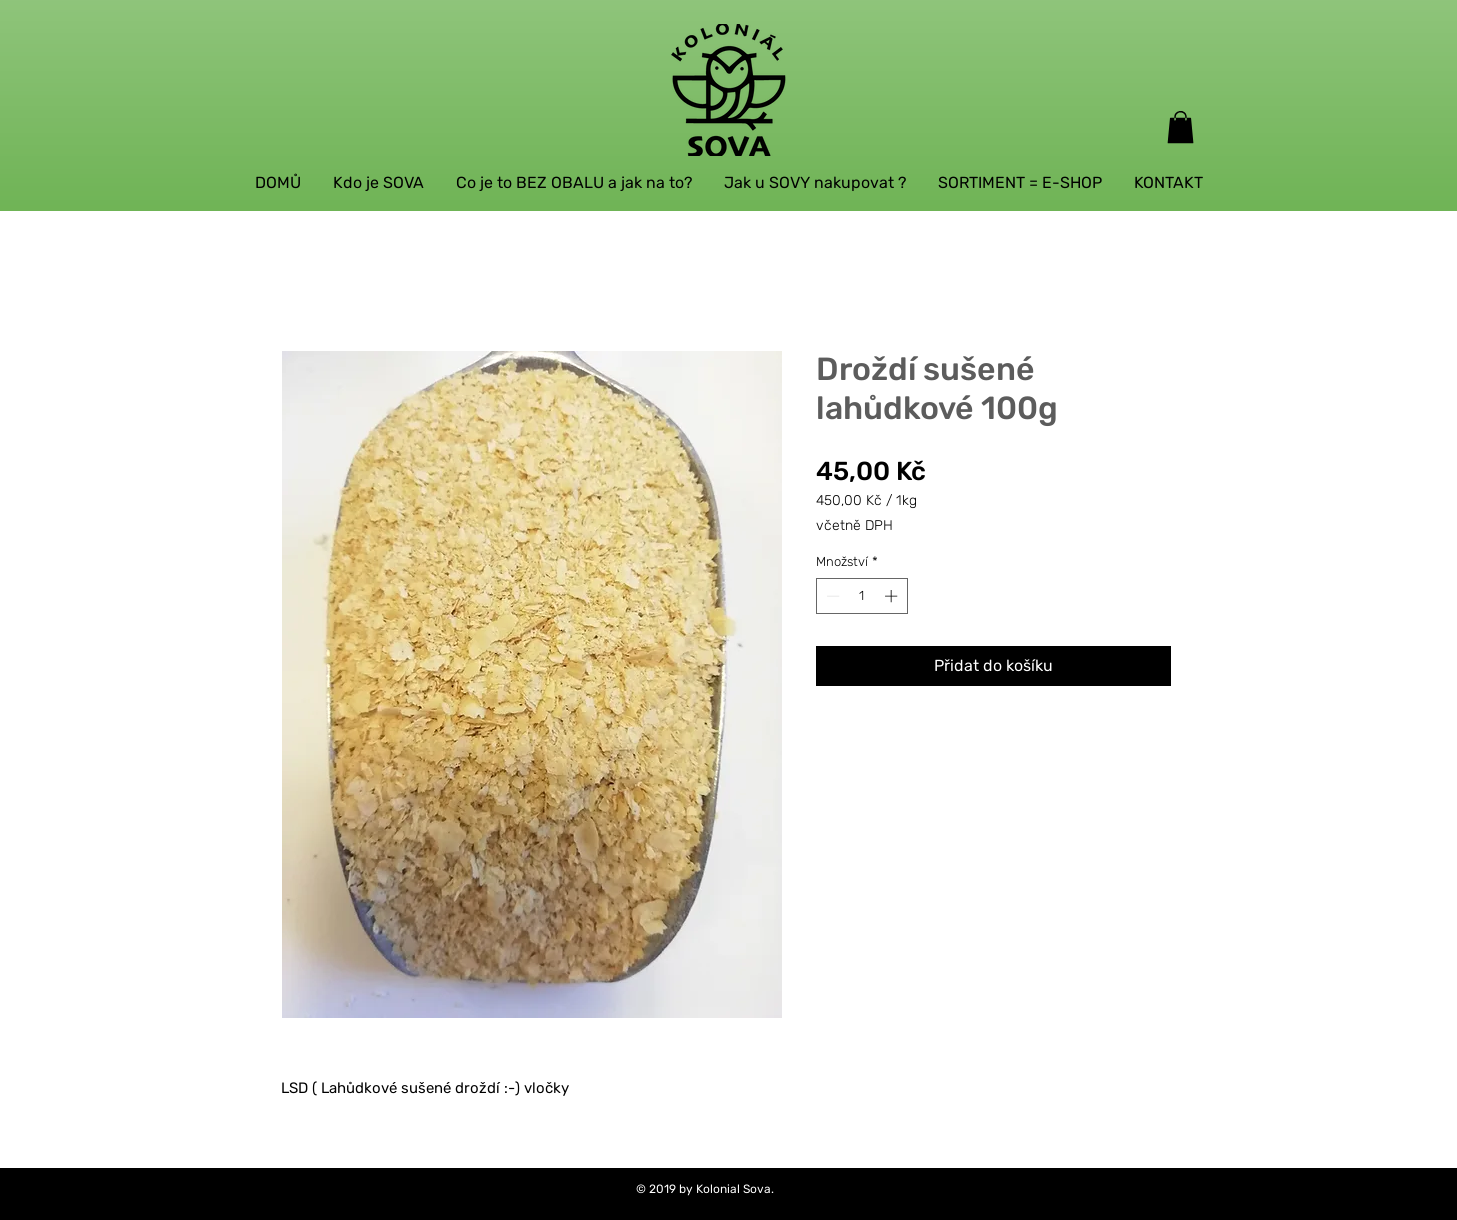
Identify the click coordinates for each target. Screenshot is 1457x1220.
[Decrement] (831, 596)
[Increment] (893, 596)
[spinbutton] (861, 596)
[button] (1180, 127)
